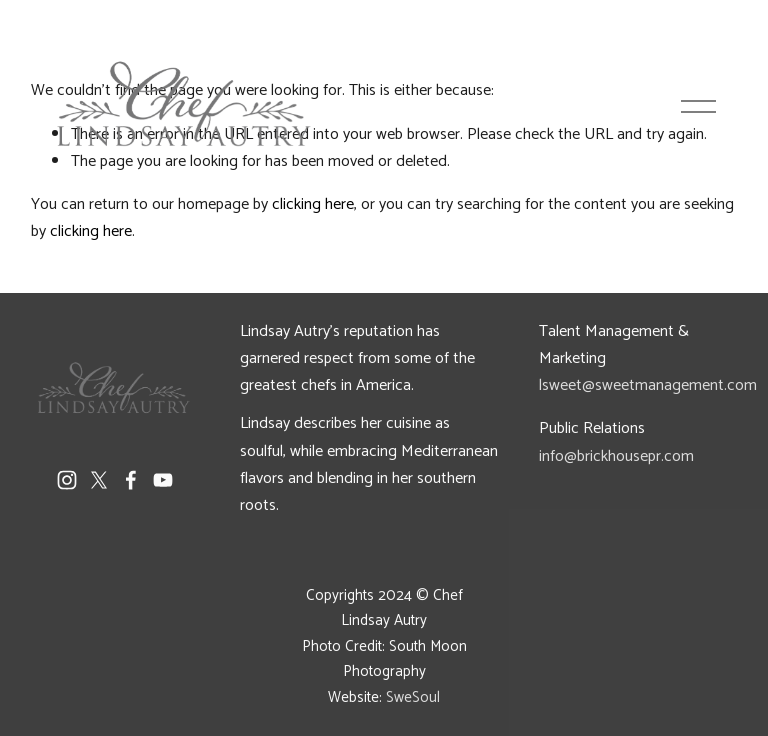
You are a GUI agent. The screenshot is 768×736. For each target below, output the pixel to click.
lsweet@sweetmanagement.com (648, 385)
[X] (99, 480)
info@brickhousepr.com (616, 456)
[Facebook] (131, 480)
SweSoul (413, 697)
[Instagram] (67, 480)
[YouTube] (163, 480)
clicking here (91, 231)
